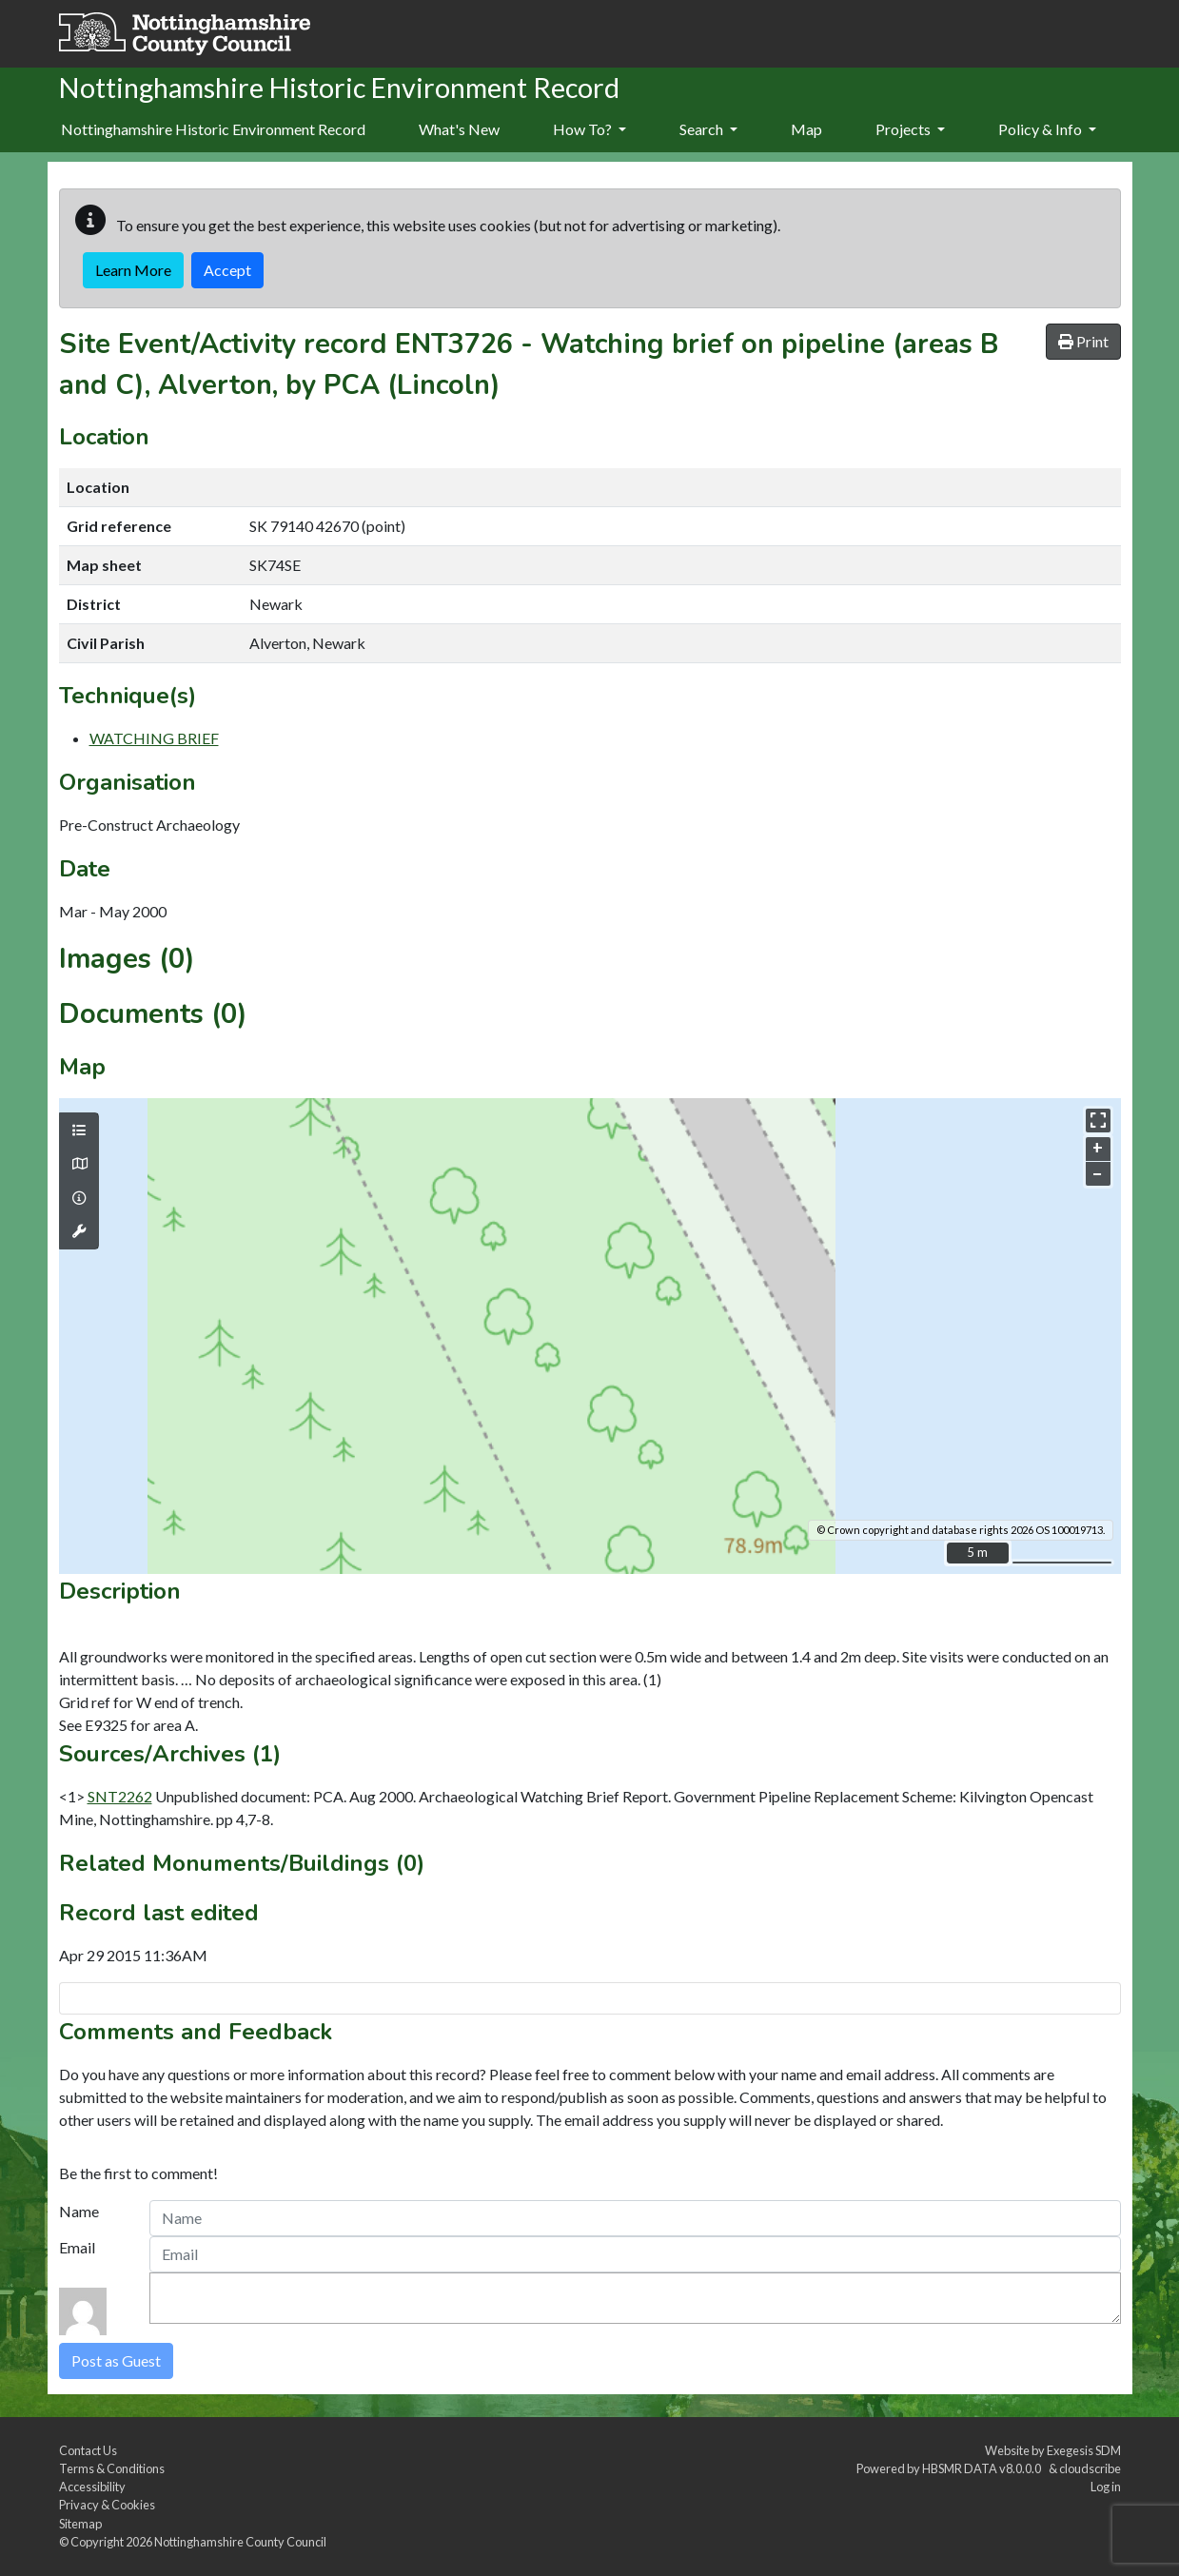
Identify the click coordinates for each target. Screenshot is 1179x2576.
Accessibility (92, 2486)
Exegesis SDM (1084, 2450)
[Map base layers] (79, 1164)
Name (79, 2211)
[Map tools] (79, 1231)
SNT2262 (120, 1796)
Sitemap (80, 2523)
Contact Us (88, 2450)
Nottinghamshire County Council (240, 2541)
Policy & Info (1047, 129)
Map (806, 129)
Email (77, 2247)
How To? (589, 129)
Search (708, 129)
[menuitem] (459, 130)
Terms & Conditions (112, 2468)
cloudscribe (1090, 2468)
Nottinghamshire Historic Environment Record (213, 129)
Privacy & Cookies (107, 2504)
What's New (459, 129)
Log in (1106, 2486)
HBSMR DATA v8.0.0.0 (983, 2468)
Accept (227, 270)
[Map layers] (79, 1130)
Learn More (133, 270)
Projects (910, 129)
